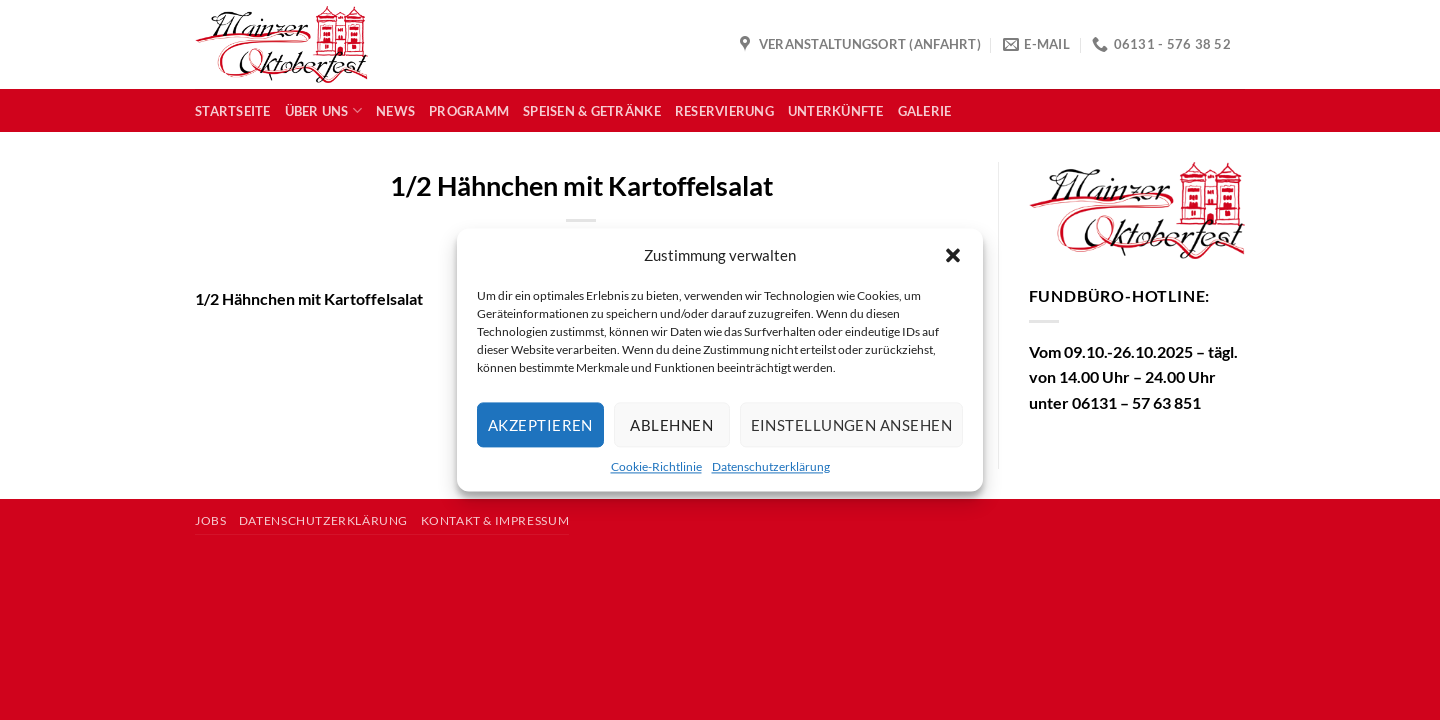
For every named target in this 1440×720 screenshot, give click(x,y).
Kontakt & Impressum (495, 520)
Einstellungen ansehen (851, 425)
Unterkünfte (836, 111)
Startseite (233, 111)
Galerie (925, 111)
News (395, 111)
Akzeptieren (540, 425)
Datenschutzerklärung (771, 466)
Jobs (210, 520)
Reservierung (724, 111)
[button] (953, 255)
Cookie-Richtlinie (656, 466)
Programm (469, 111)
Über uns (324, 110)
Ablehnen (671, 425)
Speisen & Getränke (592, 111)
